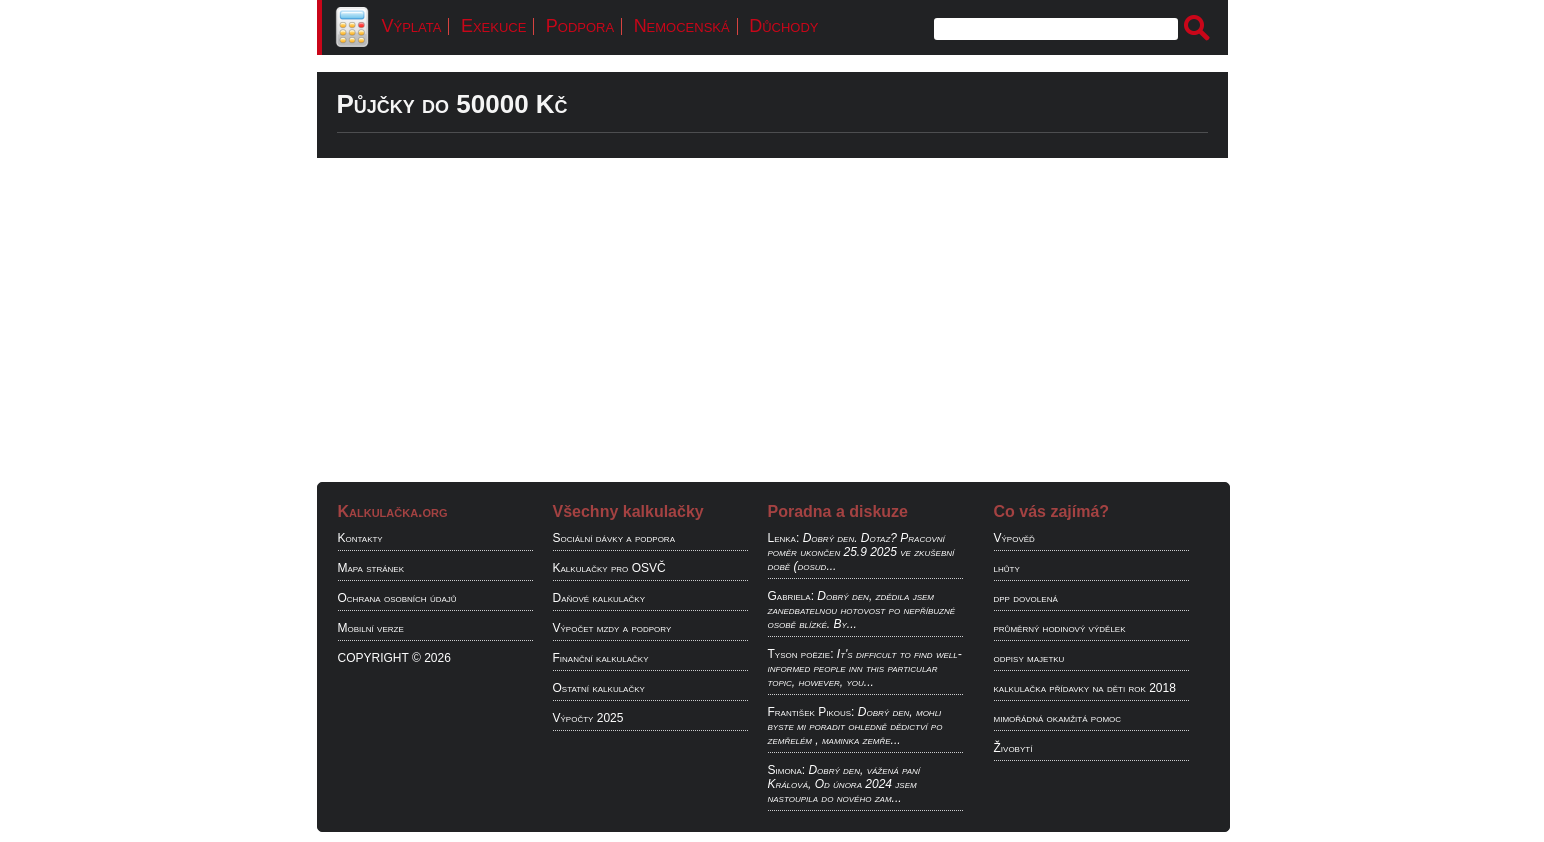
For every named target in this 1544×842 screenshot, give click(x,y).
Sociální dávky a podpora (614, 538)
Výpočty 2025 (588, 718)
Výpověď (1014, 538)
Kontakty (360, 538)
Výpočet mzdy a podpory (612, 628)
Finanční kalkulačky (601, 658)
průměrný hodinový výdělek (1060, 628)
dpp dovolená (1026, 598)
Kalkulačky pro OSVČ (609, 568)
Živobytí (1013, 748)
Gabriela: (791, 596)
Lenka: (784, 538)
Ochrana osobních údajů (397, 598)
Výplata (412, 26)
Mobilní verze (371, 628)
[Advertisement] (772, 315)
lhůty (1007, 568)
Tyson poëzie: (801, 654)
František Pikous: (811, 712)
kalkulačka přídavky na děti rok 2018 (1085, 688)
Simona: (787, 770)
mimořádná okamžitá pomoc (1058, 718)
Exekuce (493, 26)
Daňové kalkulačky (599, 598)
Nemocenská (682, 26)
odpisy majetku (1029, 658)
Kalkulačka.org (393, 511)
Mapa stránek (371, 568)
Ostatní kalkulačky (599, 688)
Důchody (783, 26)
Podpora (580, 26)
